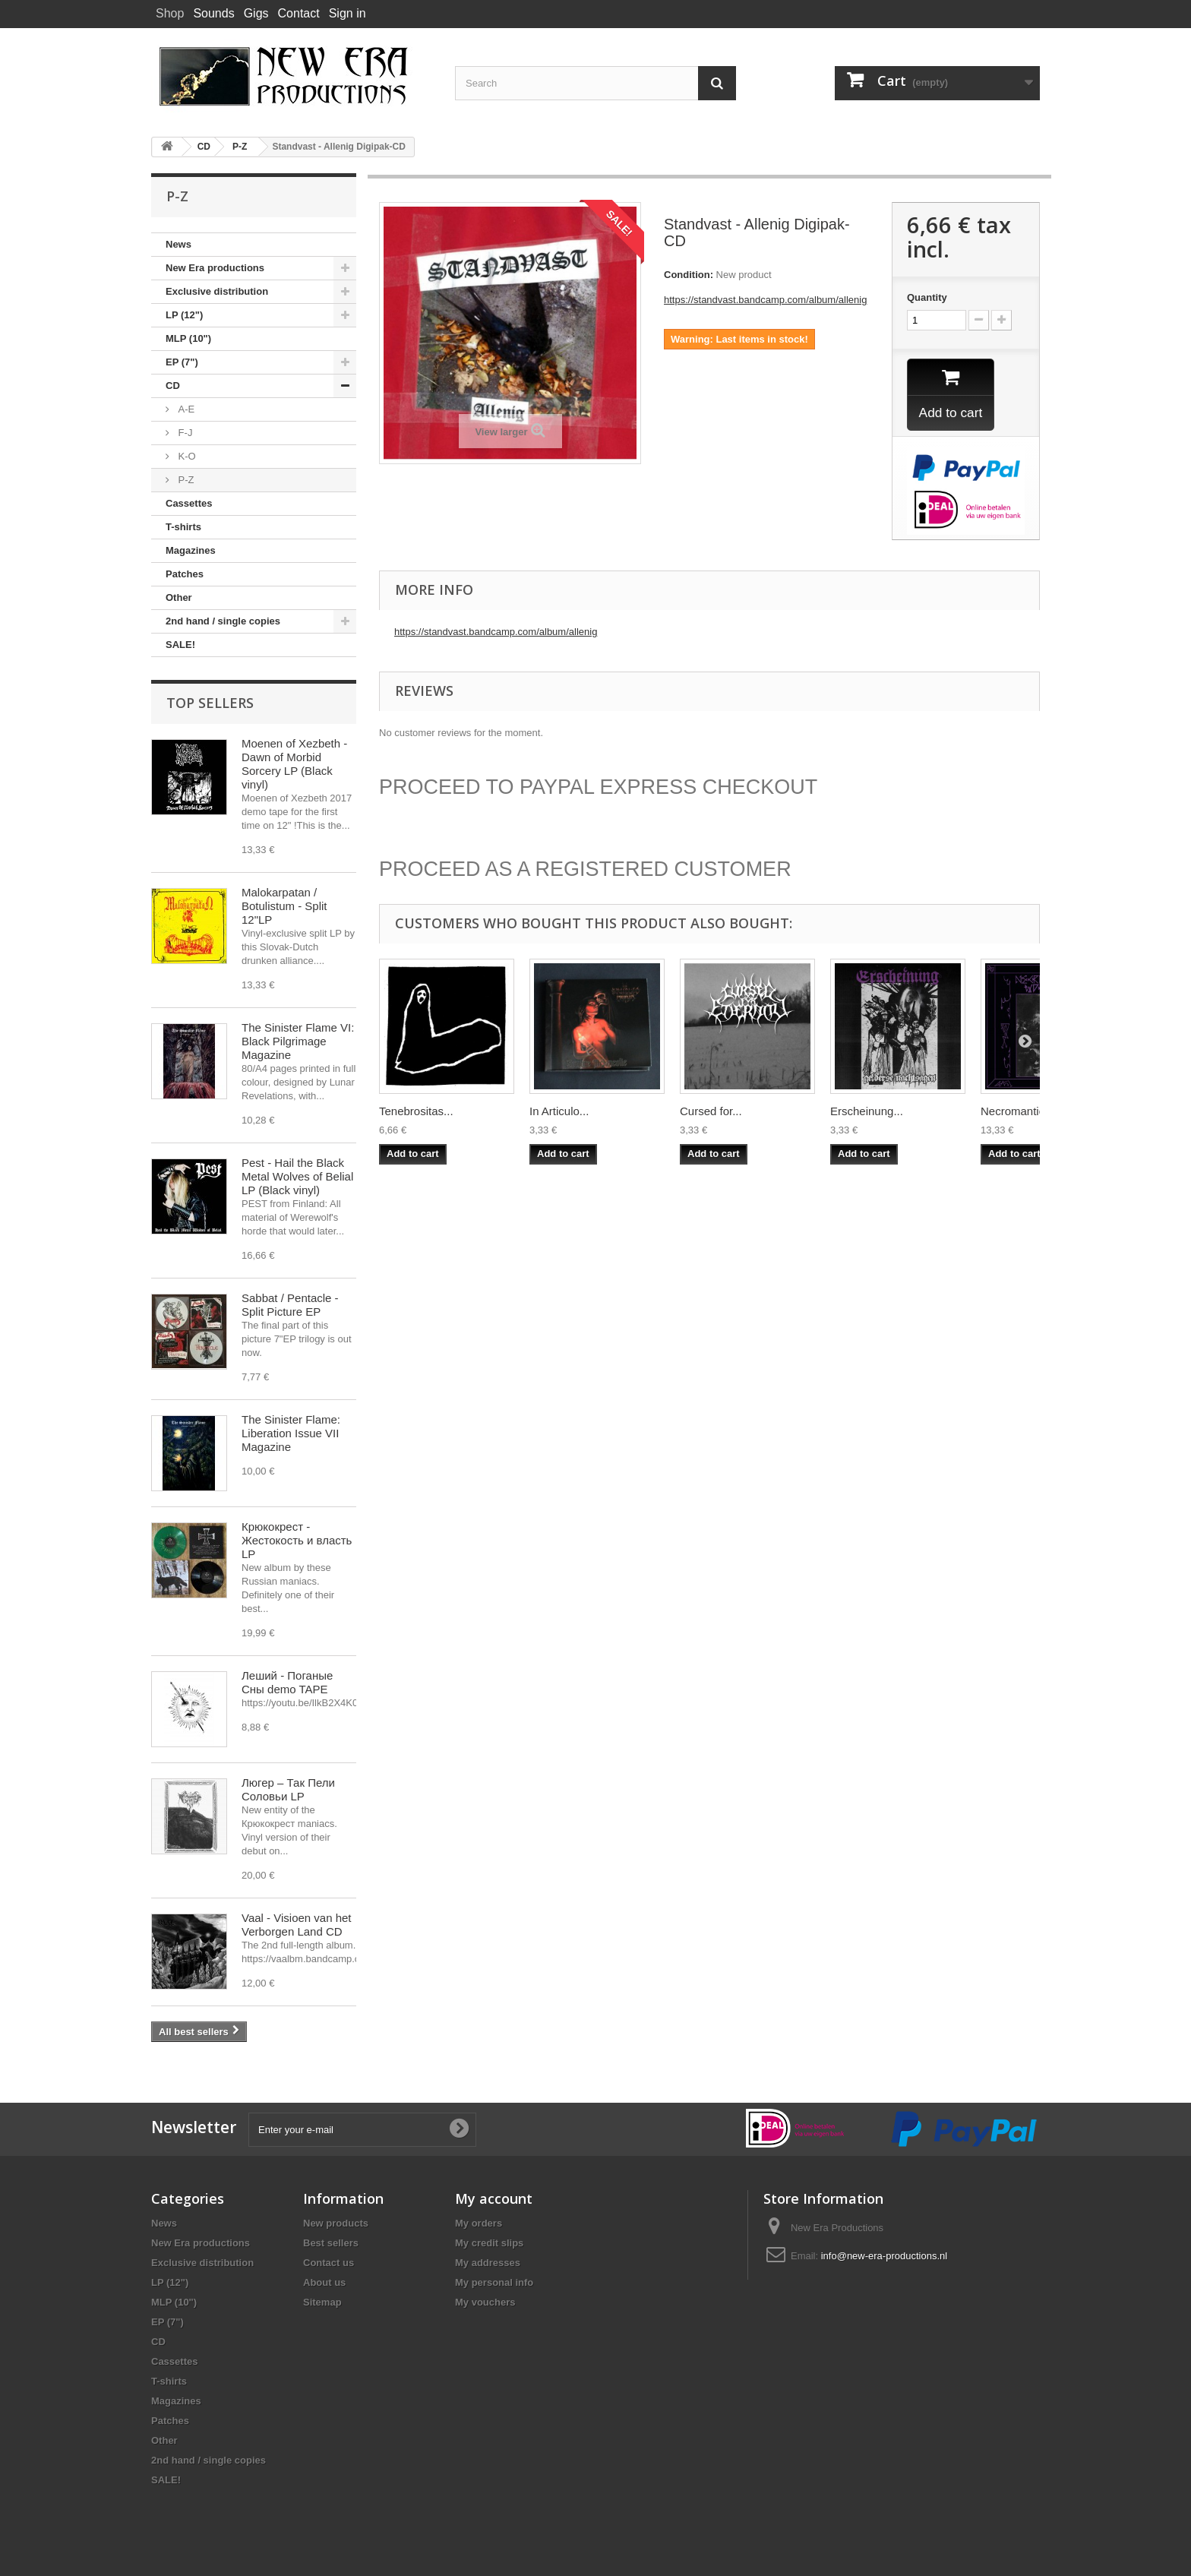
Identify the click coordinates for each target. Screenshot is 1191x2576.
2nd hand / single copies (223, 621)
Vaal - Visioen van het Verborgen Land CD (297, 1924)
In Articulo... (559, 1112)
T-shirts (183, 527)
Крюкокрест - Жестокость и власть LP (297, 1540)
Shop (170, 13)
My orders (478, 2223)
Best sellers (331, 2243)
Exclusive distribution (217, 291)
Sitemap (322, 2302)
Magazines (191, 550)
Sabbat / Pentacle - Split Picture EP (290, 1304)
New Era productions (215, 267)
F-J (183, 432)
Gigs (256, 13)
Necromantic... (1017, 1112)
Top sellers (210, 703)
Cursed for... (711, 1112)
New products (335, 2223)
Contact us (328, 2262)
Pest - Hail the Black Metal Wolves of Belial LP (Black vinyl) (297, 1176)
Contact (299, 13)
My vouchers (485, 2302)
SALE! (180, 644)
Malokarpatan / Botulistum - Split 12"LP (284, 906)
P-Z (184, 479)
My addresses (487, 2262)
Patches (185, 574)
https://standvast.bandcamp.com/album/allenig (765, 299)
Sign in (347, 13)
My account (493, 2198)
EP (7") (182, 362)
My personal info (494, 2282)
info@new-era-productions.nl (884, 2256)
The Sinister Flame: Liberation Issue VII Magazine (291, 1433)
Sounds (213, 13)
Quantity (927, 297)
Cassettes (189, 503)
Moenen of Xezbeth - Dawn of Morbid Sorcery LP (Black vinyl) (294, 764)
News (178, 244)
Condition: (688, 274)
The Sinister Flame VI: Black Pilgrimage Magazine (298, 1041)
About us (324, 2282)
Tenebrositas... (416, 1112)
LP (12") (184, 315)
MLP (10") (188, 338)
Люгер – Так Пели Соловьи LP (288, 1789)
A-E (184, 409)
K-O (185, 456)
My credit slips (489, 2243)
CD (173, 385)
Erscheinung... (866, 1112)
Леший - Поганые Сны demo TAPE (287, 1682)
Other (179, 597)
